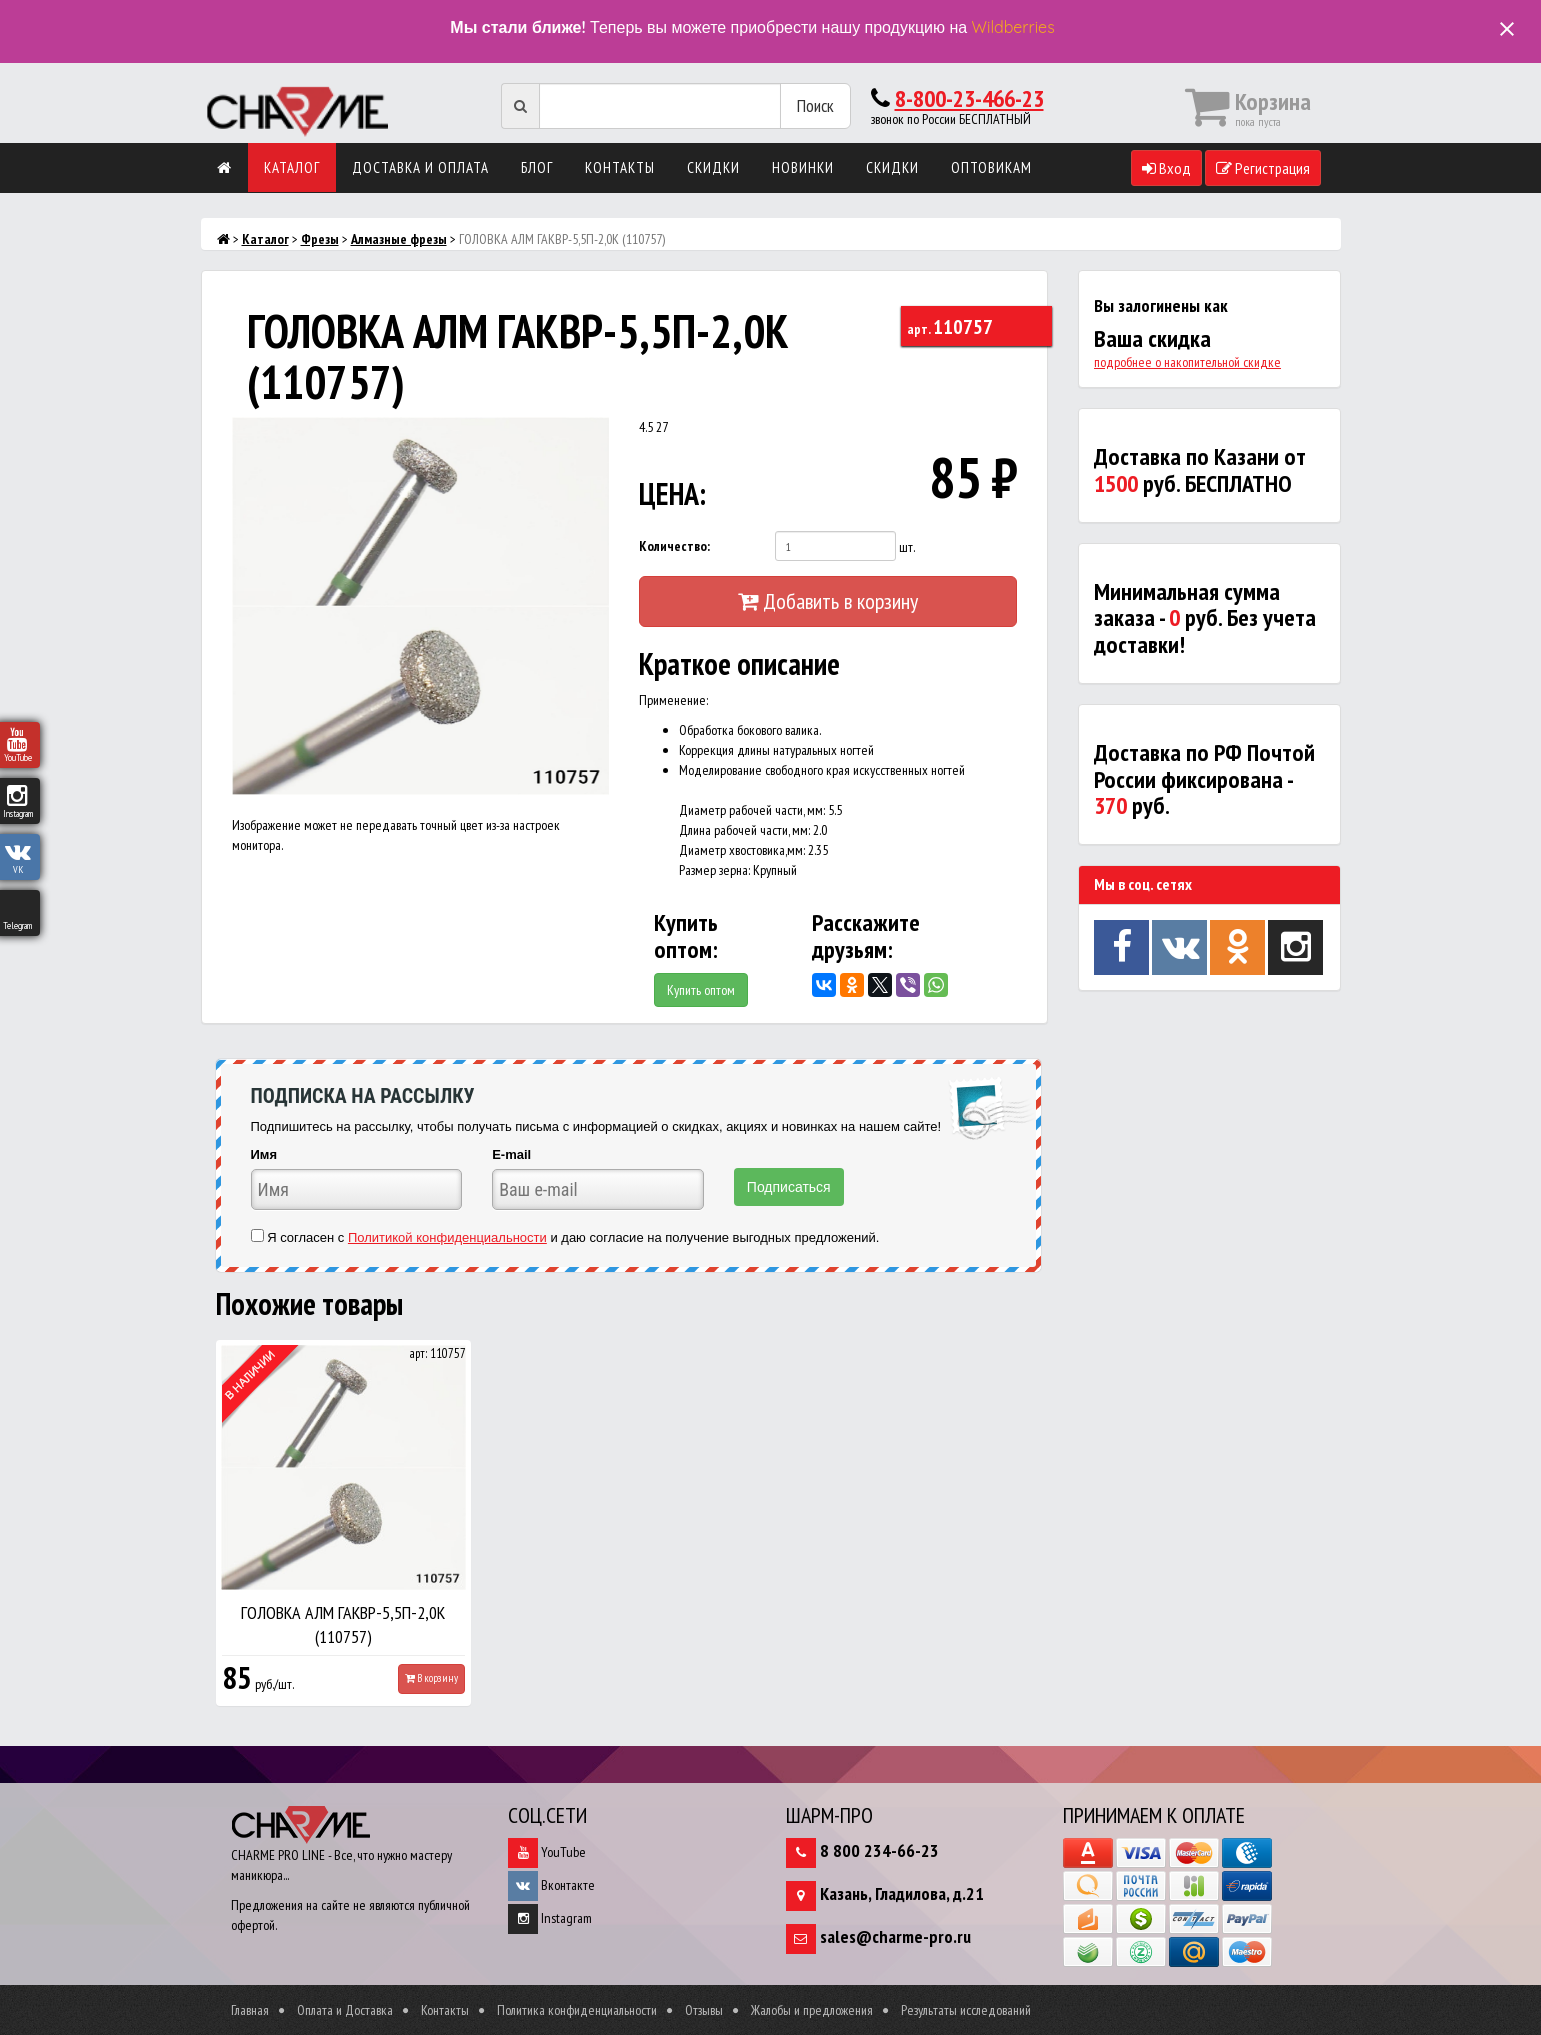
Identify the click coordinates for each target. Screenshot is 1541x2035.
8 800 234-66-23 (879, 1850)
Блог (537, 167)
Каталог (292, 167)
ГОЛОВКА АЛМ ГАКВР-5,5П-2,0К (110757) (343, 1624)
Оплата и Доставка (345, 2010)
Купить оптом (701, 990)
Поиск (815, 105)
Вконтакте (551, 1885)
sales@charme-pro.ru (895, 1936)
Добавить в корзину (828, 601)
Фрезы (320, 239)
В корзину (431, 1678)
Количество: (674, 546)
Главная (250, 2010)
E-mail (511, 1154)
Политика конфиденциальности (577, 2010)
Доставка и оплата (420, 167)
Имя (264, 1154)
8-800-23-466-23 (969, 98)
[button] (591, 435)
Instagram (550, 1918)
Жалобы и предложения (812, 2010)
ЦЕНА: (672, 493)
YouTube (547, 1852)
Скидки (713, 167)
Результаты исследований (966, 2010)
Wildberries (1013, 27)
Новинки (803, 167)
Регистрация (1263, 168)
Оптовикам (991, 167)
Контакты (620, 167)
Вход (1166, 168)
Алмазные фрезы (399, 239)
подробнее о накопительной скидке (1187, 362)
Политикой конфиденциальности (447, 1237)
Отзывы (704, 2010)
